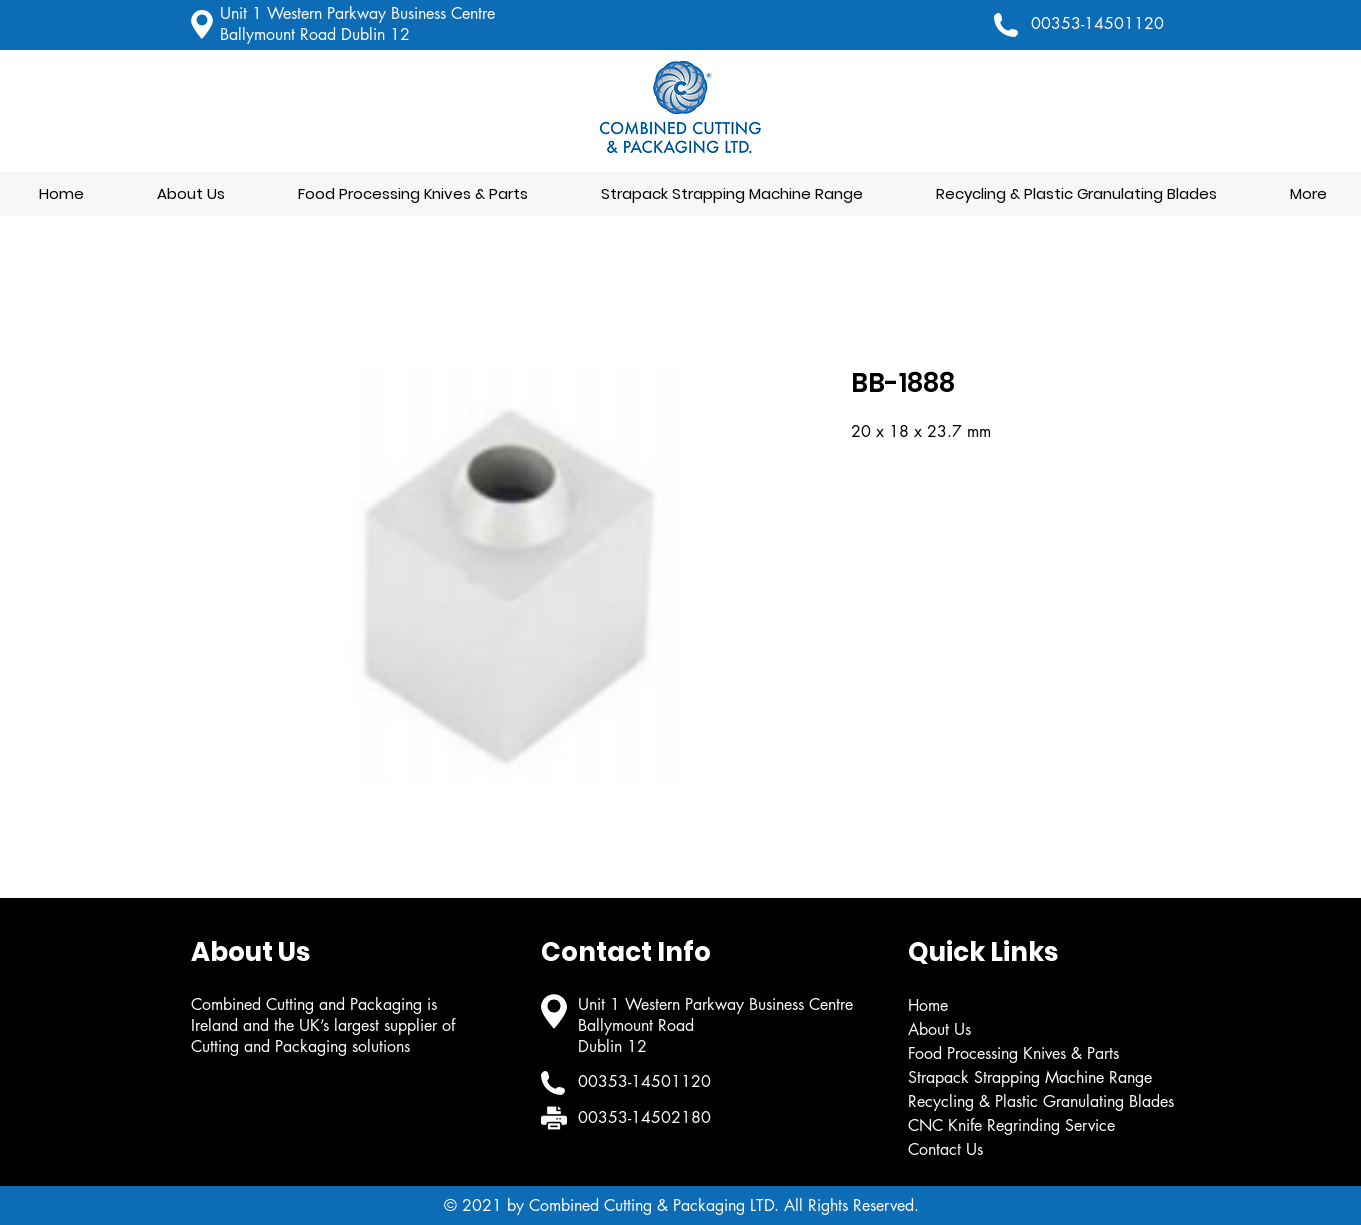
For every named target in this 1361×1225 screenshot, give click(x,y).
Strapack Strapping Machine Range (1030, 1077)
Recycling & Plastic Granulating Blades (1041, 1101)
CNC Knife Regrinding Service (1011, 1125)
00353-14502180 (644, 1117)
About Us (939, 1029)
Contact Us (945, 1149)
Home (928, 1005)
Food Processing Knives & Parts (1013, 1053)
